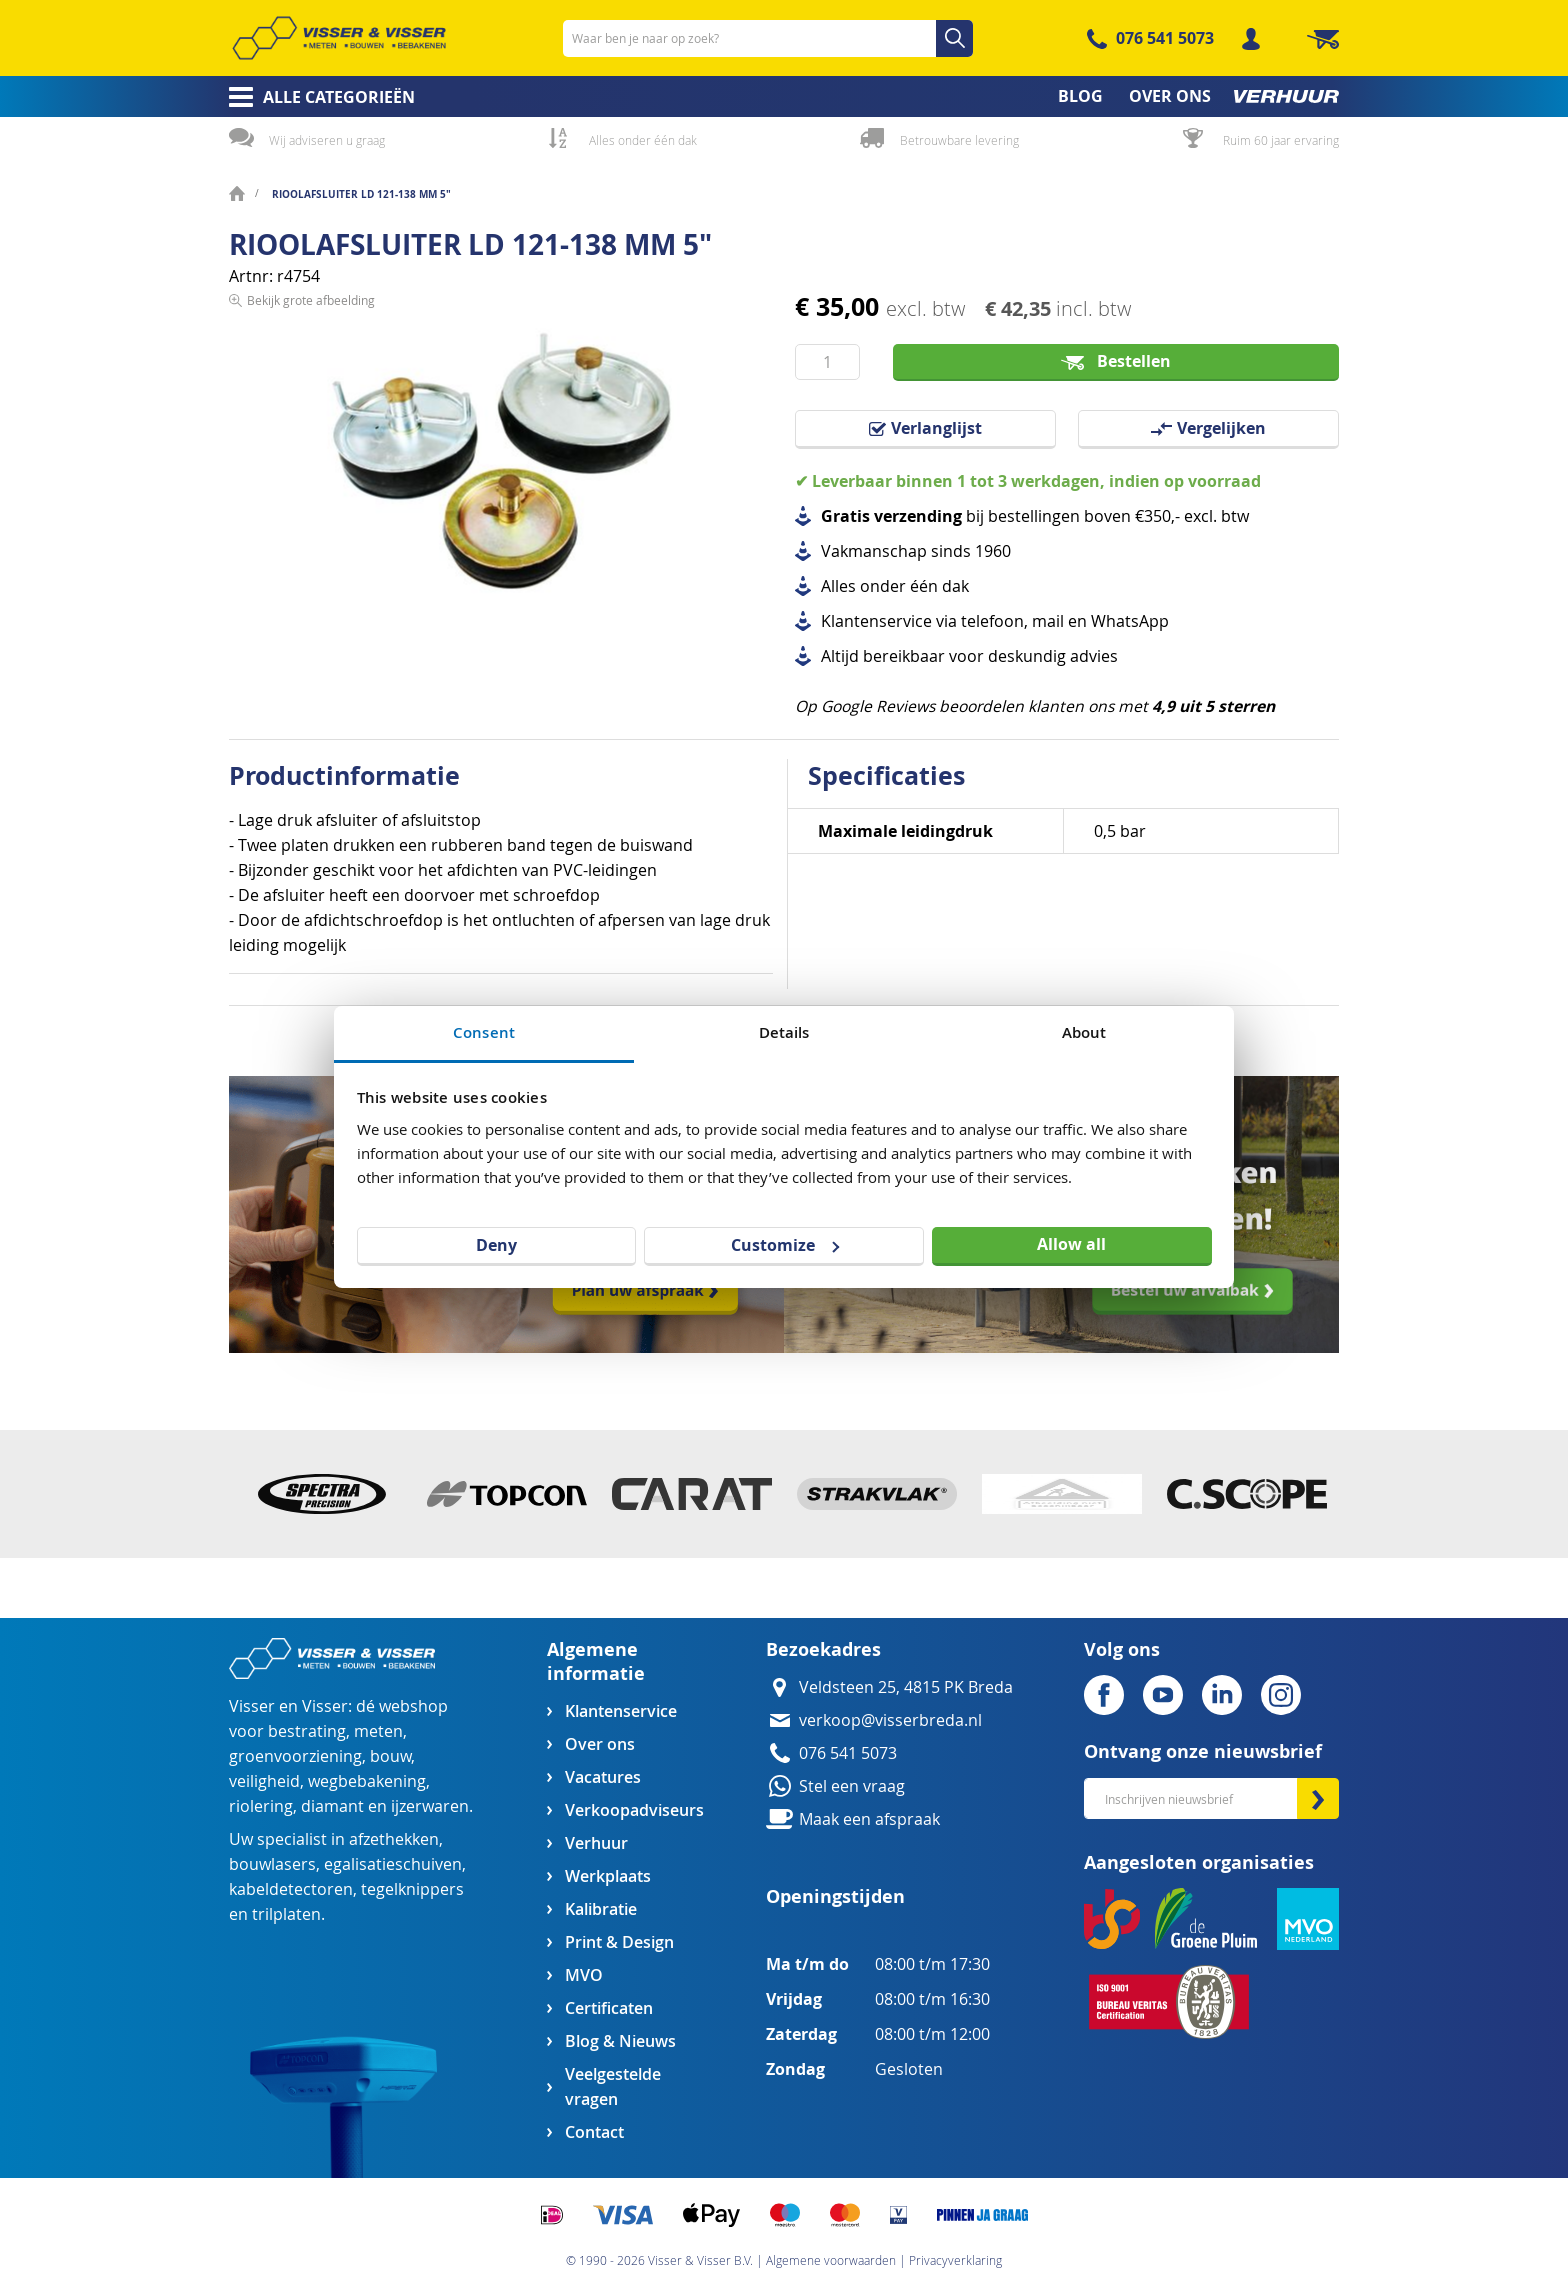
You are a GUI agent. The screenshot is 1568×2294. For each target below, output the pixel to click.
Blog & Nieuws (620, 2041)
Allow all (1071, 1244)
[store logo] (339, 38)
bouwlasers (272, 1864)
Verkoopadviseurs (634, 1810)
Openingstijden (835, 1896)
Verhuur (596, 1843)
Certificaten (609, 2008)
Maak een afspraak (869, 1819)
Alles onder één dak (643, 140)
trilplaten (286, 1914)
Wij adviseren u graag (327, 140)
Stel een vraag (852, 1786)
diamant (332, 1806)
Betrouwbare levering (959, 140)
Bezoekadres (823, 1649)
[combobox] (768, 38)
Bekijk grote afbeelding (311, 646)
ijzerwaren (430, 1806)
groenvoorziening (295, 1756)
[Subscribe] (1318, 1798)
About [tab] (1084, 1032)
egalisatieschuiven (393, 1864)
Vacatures (603, 1777)
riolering (261, 1806)
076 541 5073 (1165, 38)
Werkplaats (608, 1876)
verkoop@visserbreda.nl (890, 1720)
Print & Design (619, 1942)
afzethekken (394, 1839)
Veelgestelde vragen (613, 2087)
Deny (496, 1245)
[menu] (784, 96)
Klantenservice (621, 1711)
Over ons (600, 1744)
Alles (838, 586)
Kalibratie (601, 1909)
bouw (390, 1756)
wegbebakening (367, 1781)
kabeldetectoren (291, 1889)
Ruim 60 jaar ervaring (1281, 140)
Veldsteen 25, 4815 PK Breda (906, 1687)
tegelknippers (412, 1889)
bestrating (307, 1731)
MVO (584, 1975)
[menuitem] (315, 97)
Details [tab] (784, 1032)
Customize (785, 1245)
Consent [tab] (484, 1032)
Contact (594, 2132)
